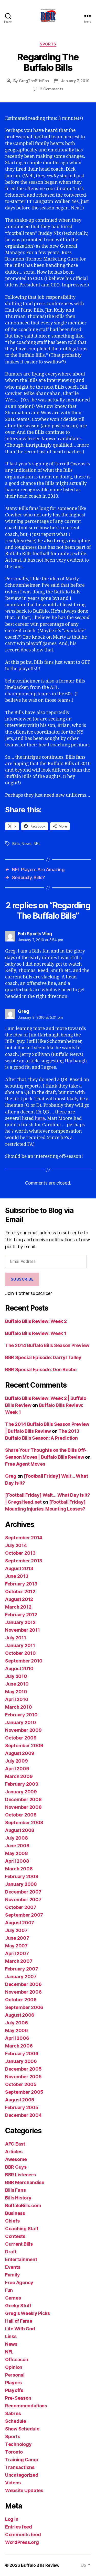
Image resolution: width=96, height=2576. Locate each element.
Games (13, 2298)
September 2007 (24, 1915)
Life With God (20, 2328)
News (26, 843)
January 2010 (20, 1722)
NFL (37, 843)
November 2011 (22, 1630)
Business (15, 2213)
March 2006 (19, 2046)
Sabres (13, 2413)
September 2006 (24, 2007)
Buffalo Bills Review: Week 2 (36, 1321)
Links (11, 2336)
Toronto (14, 2452)
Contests (15, 2236)
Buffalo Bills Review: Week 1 (35, 1333)
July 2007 (16, 1930)
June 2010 (17, 1684)
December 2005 (23, 2069)
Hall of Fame (18, 2321)
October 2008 (21, 1815)
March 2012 (18, 1607)
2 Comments (51, 88)
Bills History (18, 2197)
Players (13, 2382)
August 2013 (19, 1568)
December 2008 (23, 1799)
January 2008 (21, 1884)
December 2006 (23, 1984)
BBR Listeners (20, 2174)
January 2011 (20, 1645)
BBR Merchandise (24, 2182)
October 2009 (21, 1738)
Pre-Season (18, 2398)
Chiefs (12, 2221)
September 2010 (23, 1661)
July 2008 (16, 1838)
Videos (12, 2482)
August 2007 (19, 1922)
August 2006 (19, 2015)
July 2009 (16, 1761)
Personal (15, 2375)
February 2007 (21, 1969)
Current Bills (19, 2244)
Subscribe (22, 1279)
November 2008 (23, 1807)
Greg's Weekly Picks (27, 2313)
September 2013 (23, 1560)
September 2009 (24, 1745)
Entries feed (18, 2527)
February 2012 (21, 1614)
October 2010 (20, 1653)
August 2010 (19, 1668)
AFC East (15, 2144)
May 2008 (16, 1853)
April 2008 (17, 1861)
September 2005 (24, 2092)
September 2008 (24, 1822)
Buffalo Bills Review (40, 2565)
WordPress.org (22, 2542)
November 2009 (23, 1730)
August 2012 (19, 1599)
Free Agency (19, 2282)
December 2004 (23, 2115)
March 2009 (19, 1776)
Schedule (15, 2421)
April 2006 (17, 2038)
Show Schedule (22, 2428)
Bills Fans (15, 2190)
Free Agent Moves (25, 1464)
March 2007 (18, 1961)
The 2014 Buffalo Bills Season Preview (47, 1345)
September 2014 (23, 1537)
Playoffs (14, 2390)
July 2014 (16, 1545)
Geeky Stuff (18, 2305)
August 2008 (19, 1830)
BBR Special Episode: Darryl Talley (43, 1357)
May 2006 (16, 2030)
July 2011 (15, 1637)
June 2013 (16, 1576)
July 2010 (16, 1676)
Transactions (20, 2467)
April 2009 (17, 1768)
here (40, 1118)
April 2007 (17, 1953)
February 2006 (21, 2053)
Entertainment (21, 2259)
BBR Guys (16, 2167)
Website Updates (24, 2490)
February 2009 (21, 1784)
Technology (18, 2444)
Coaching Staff (21, 2228)
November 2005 (23, 2076)
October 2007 (20, 1907)
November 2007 (23, 1899)
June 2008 (17, 1845)
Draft (11, 2251)
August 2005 (19, 2099)
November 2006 (23, 1992)
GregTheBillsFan (34, 80)
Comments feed (23, 2534)
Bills (16, 843)
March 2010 (18, 1707)
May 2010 (16, 1691)
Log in (11, 2519)
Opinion (13, 2367)
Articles (14, 2151)
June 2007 (17, 1938)
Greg (10, 1476)
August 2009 (19, 1753)
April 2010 (16, 1699)
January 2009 (21, 1791)
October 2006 (21, 1999)
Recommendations (26, 2405)
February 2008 (21, 1876)
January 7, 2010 (75, 80)
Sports (48, 44)
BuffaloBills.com (23, 2205)
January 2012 (20, 1622)
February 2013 (21, 1584)
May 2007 (16, 1945)
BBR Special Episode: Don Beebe (41, 1369)
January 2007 (21, 1976)
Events (12, 2267)
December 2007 (23, 1892)
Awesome (16, 2159)
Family (12, 2274)
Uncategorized (21, 2475)
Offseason (16, 2359)
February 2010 (21, 1714)
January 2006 (21, 2061)
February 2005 (21, 2107)
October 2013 (20, 1553)
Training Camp (21, 2459)
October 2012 (20, 1591)
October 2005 (21, 2084)
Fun (9, 2290)
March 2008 (19, 1868)
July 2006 (16, 2022)
